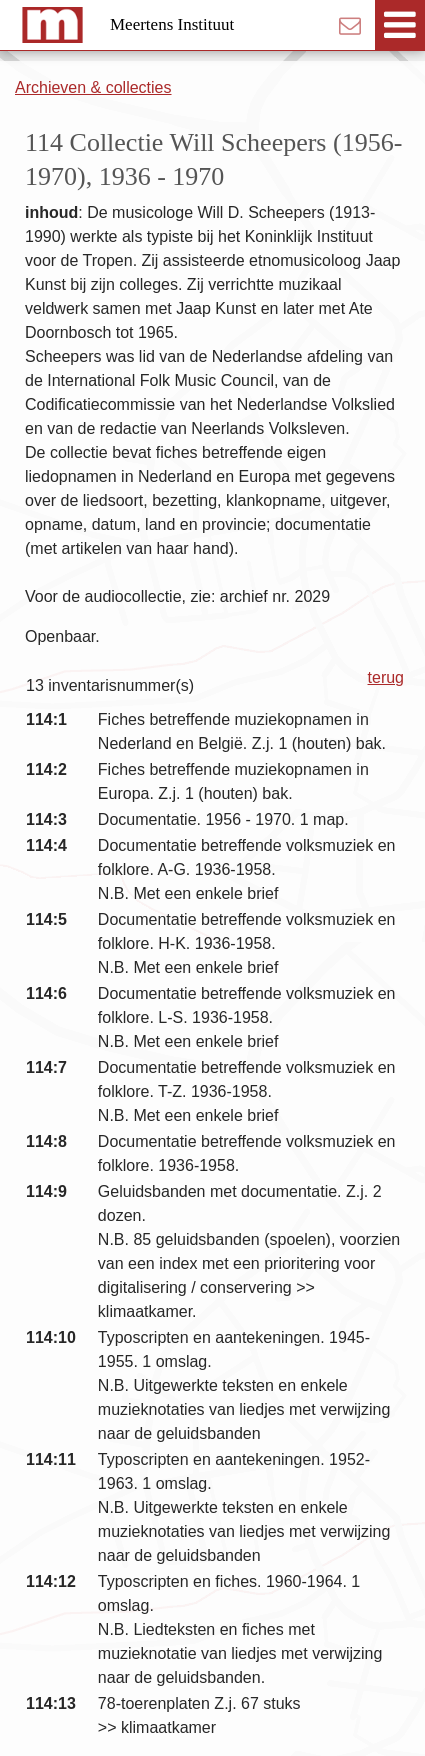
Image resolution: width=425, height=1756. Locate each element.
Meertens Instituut (172, 24)
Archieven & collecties (93, 87)
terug (386, 677)
